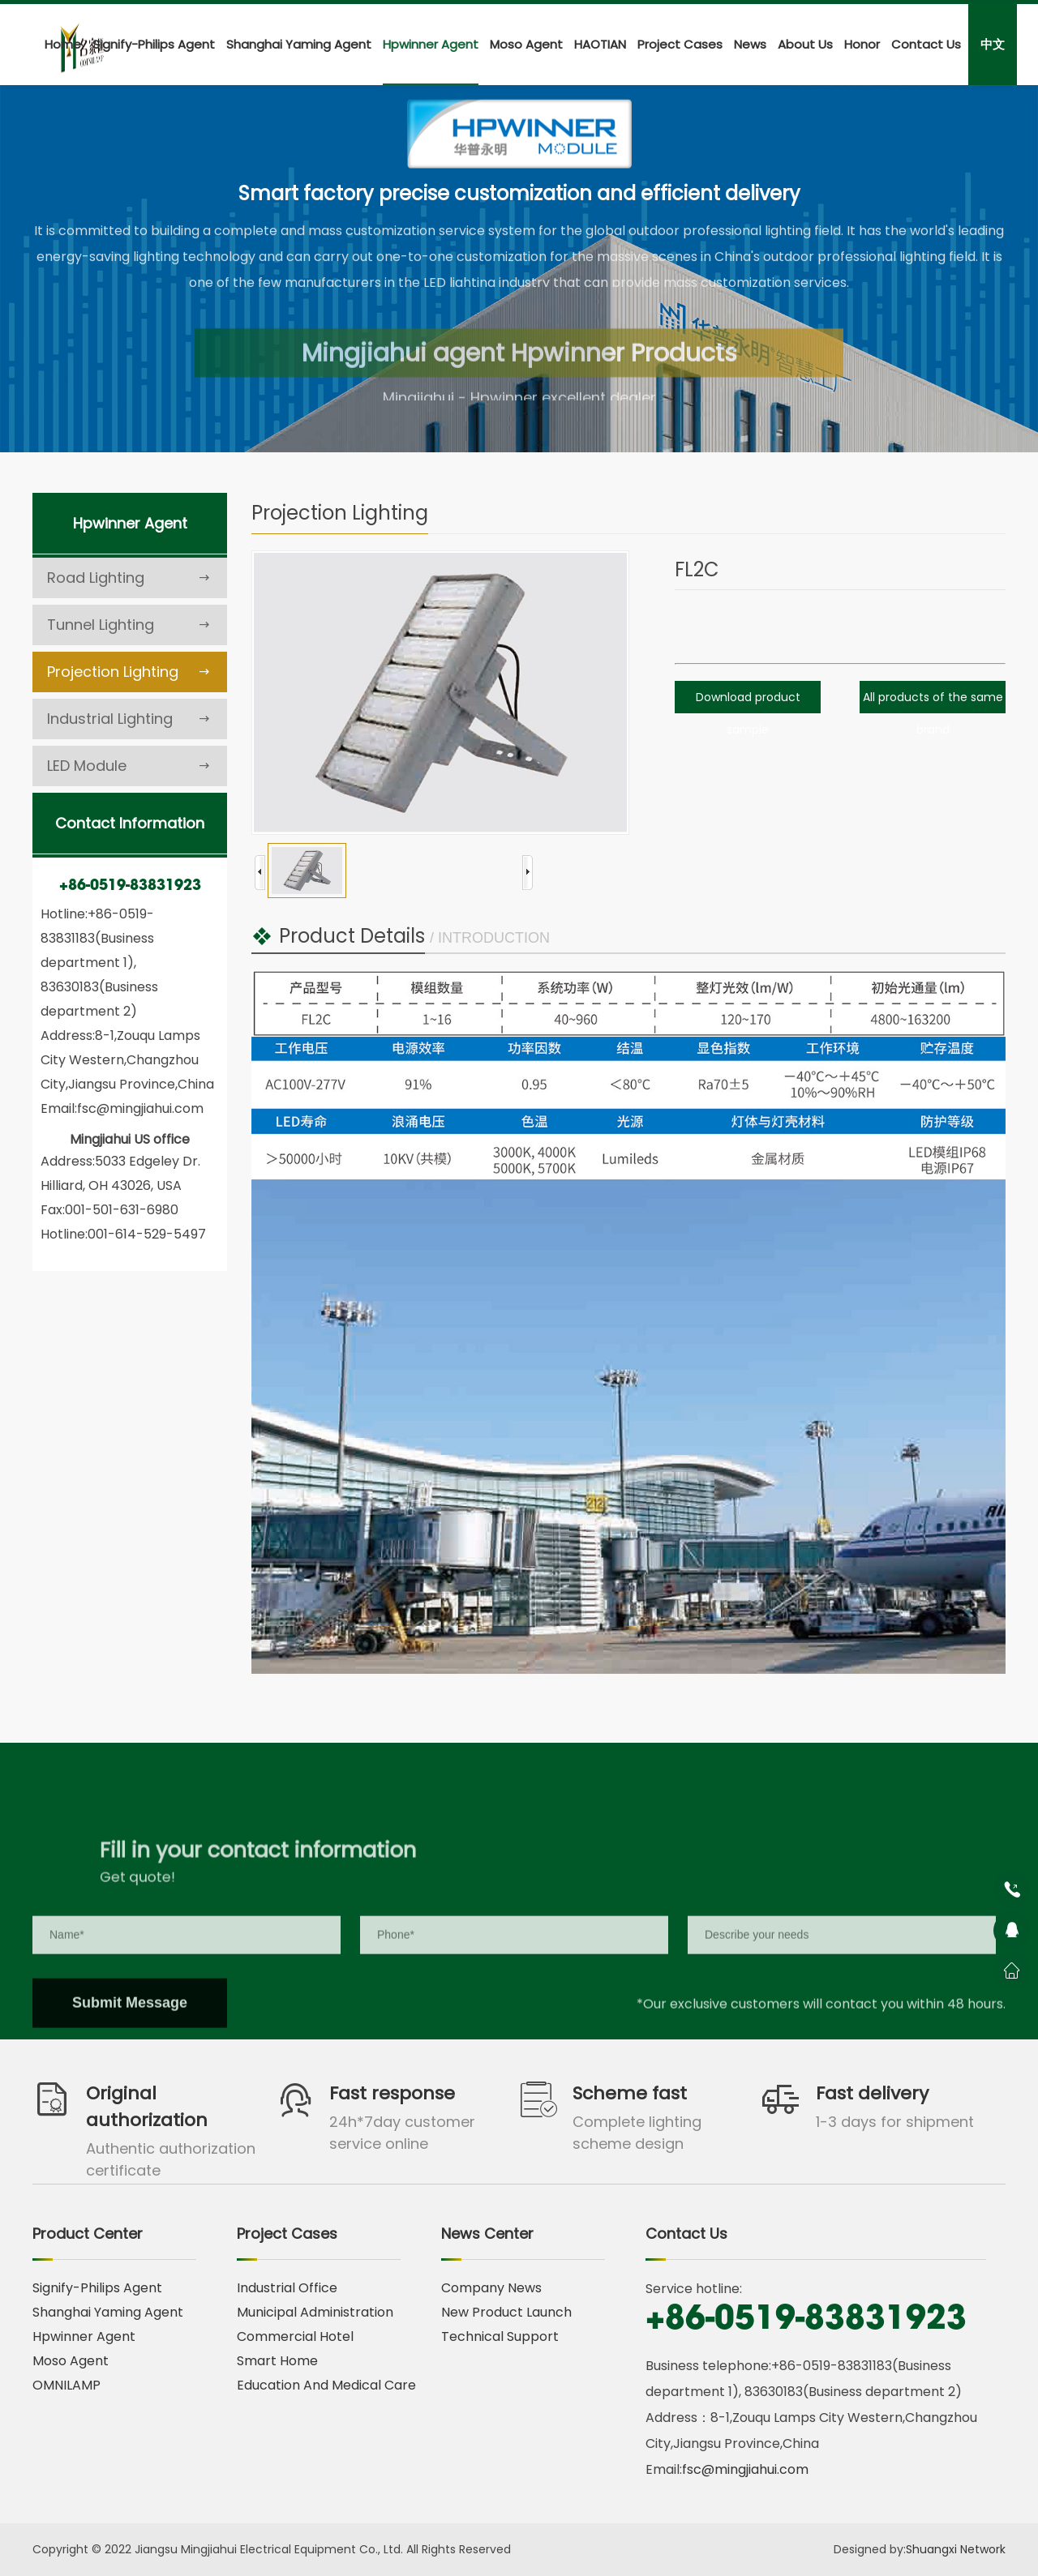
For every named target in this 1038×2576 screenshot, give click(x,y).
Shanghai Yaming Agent (298, 44)
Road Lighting (129, 578)
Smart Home (277, 2360)
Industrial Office (287, 2288)
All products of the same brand (933, 713)
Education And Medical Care (326, 2385)
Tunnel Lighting (129, 625)
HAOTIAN (600, 44)
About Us (805, 44)
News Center (487, 2233)
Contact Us (926, 44)
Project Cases (680, 44)
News (750, 44)
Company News (491, 2288)
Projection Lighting (129, 672)
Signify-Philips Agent (153, 44)
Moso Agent (526, 44)
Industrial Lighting (129, 719)
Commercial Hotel (295, 2336)
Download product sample (748, 713)
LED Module (129, 766)
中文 (992, 44)
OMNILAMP (66, 2385)
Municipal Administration (315, 2312)
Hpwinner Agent (430, 44)
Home (63, 44)
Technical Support (500, 2336)
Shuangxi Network (956, 2549)
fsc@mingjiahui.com (745, 2469)
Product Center (87, 2233)
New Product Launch (506, 2312)
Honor (862, 44)
